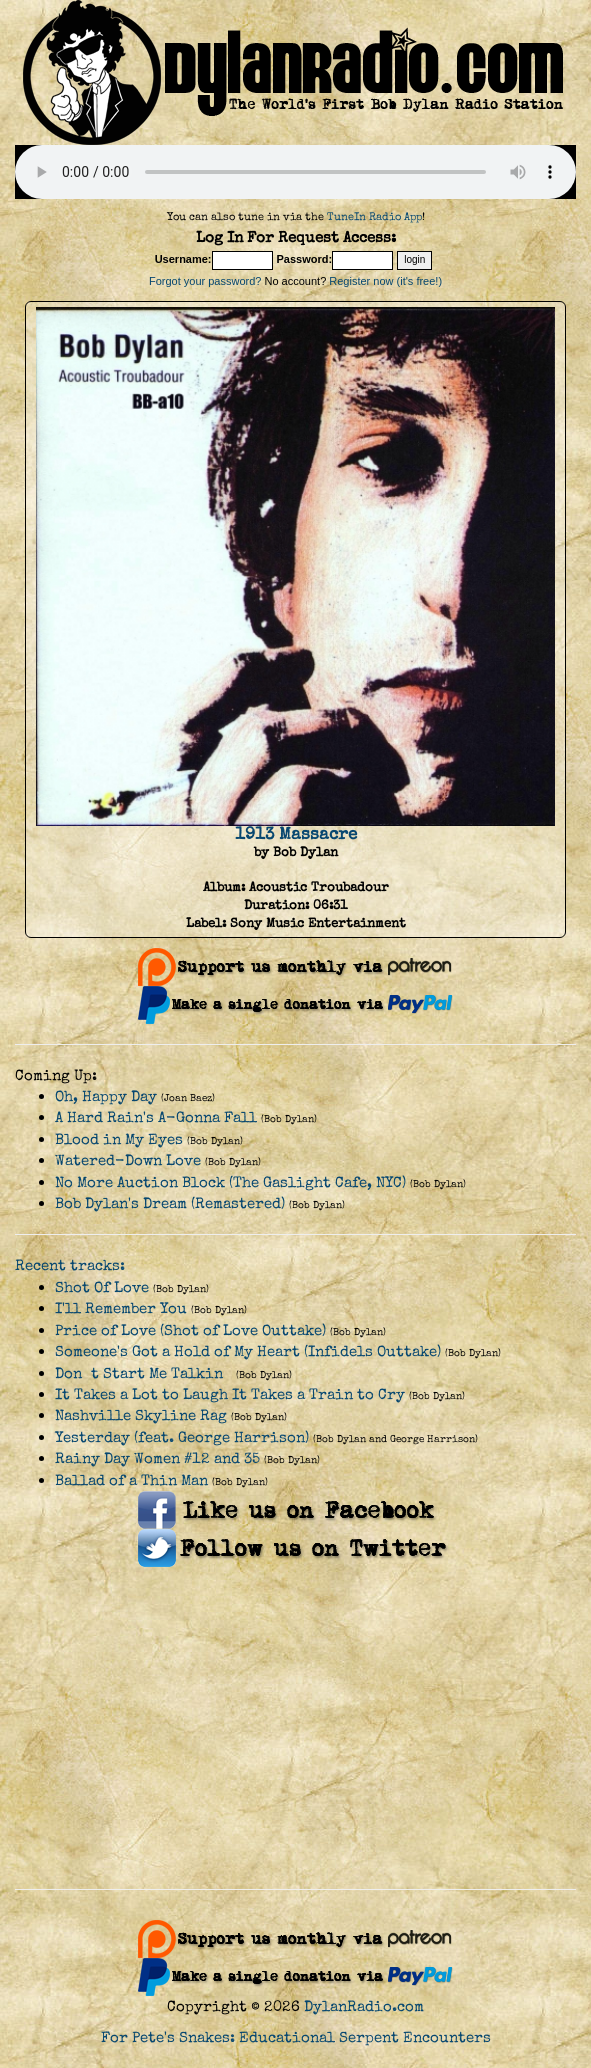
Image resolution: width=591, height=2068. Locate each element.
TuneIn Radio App (374, 216)
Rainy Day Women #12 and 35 (157, 1458)
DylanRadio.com (364, 2006)
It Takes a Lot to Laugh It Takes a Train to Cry (230, 1394)
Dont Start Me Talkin (143, 1373)
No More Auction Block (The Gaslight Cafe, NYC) (230, 1182)
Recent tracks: (70, 1265)
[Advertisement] (295, 1729)
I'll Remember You (121, 1308)
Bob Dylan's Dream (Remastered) (170, 1203)
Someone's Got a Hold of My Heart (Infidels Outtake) (248, 1351)
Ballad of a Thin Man (131, 1480)
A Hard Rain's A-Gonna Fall (156, 1117)
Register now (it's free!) (385, 281)
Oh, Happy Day (106, 1096)
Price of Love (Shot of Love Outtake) (190, 1330)
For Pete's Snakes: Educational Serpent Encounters (296, 2037)
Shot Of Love (102, 1287)
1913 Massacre (296, 834)
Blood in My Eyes (119, 1139)
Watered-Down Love (128, 1160)
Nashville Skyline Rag (141, 1415)
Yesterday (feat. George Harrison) (182, 1437)
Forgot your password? (205, 281)
